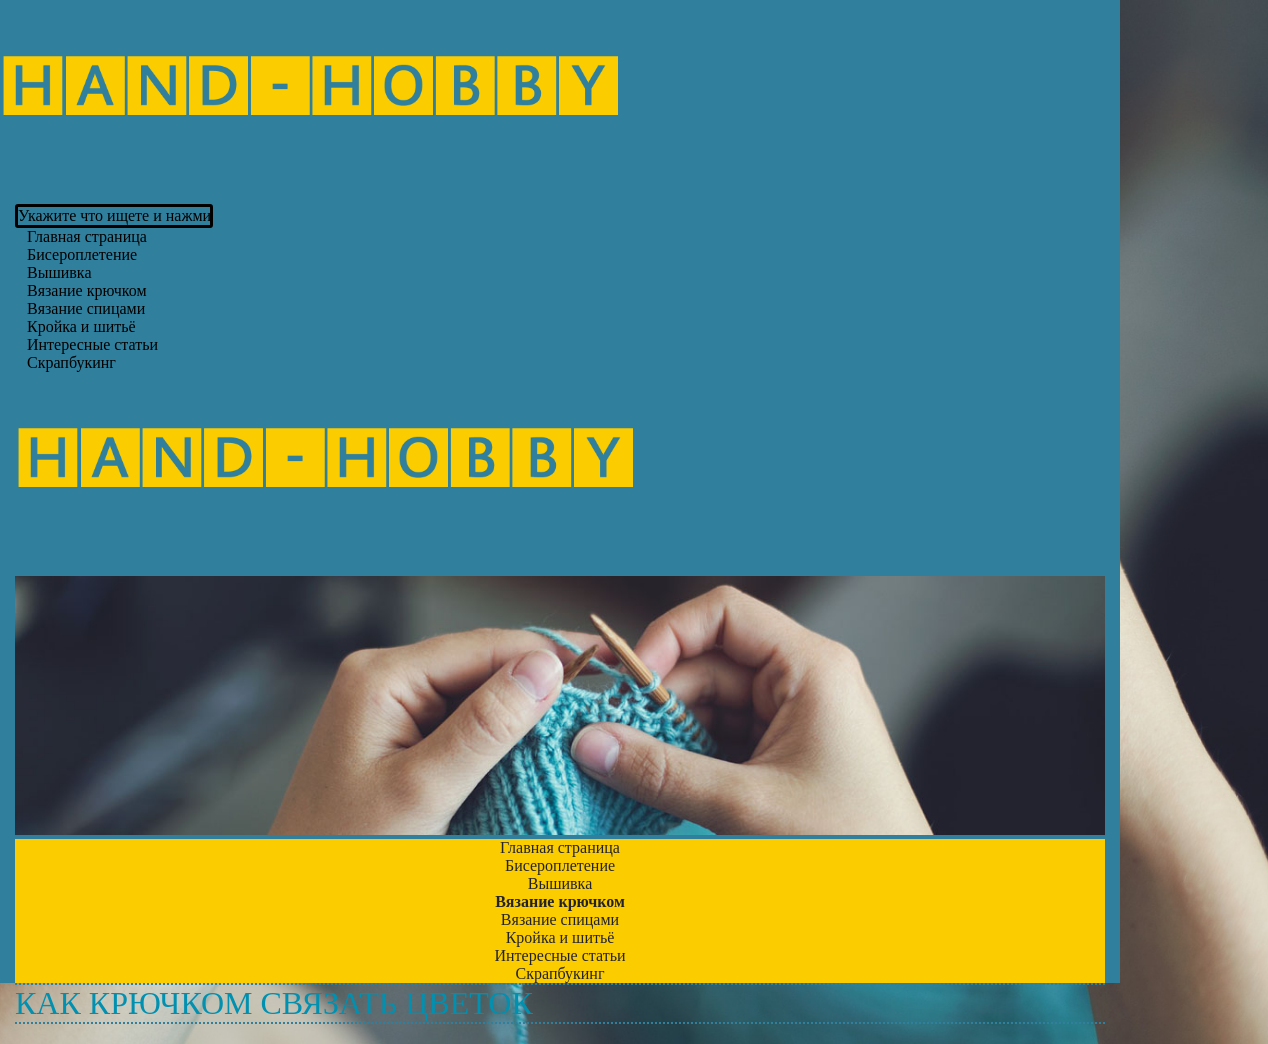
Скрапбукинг (71, 362)
